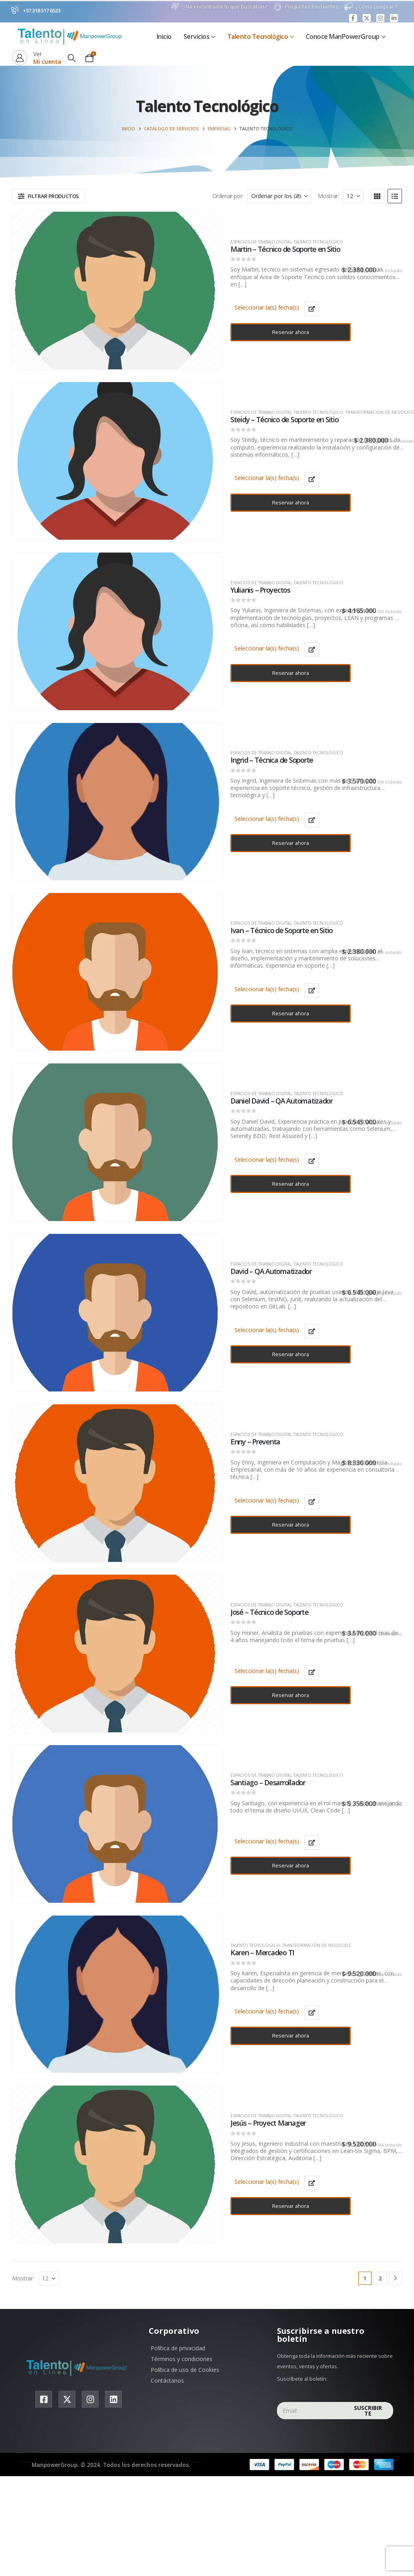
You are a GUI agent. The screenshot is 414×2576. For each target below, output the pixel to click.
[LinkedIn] (394, 18)
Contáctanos (167, 2380)
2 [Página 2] (380, 2278)
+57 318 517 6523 (41, 10)
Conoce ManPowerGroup (343, 36)
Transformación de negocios (379, 412)
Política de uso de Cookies (185, 2369)
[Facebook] (353, 18)
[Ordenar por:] (279, 196)
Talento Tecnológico (257, 36)
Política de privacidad (178, 2348)
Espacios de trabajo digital (260, 242)
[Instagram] (380, 18)
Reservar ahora (290, 332)
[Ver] (36, 57)
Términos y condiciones (181, 2359)
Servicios (197, 36)
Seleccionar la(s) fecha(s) (266, 307)
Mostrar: (328, 196)
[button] (72, 58)
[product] (115, 290)
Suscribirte (368, 2410)
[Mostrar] (353, 196)
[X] (367, 18)
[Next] (395, 2278)
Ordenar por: (227, 196)
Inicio (164, 36)
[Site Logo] (72, 36)
